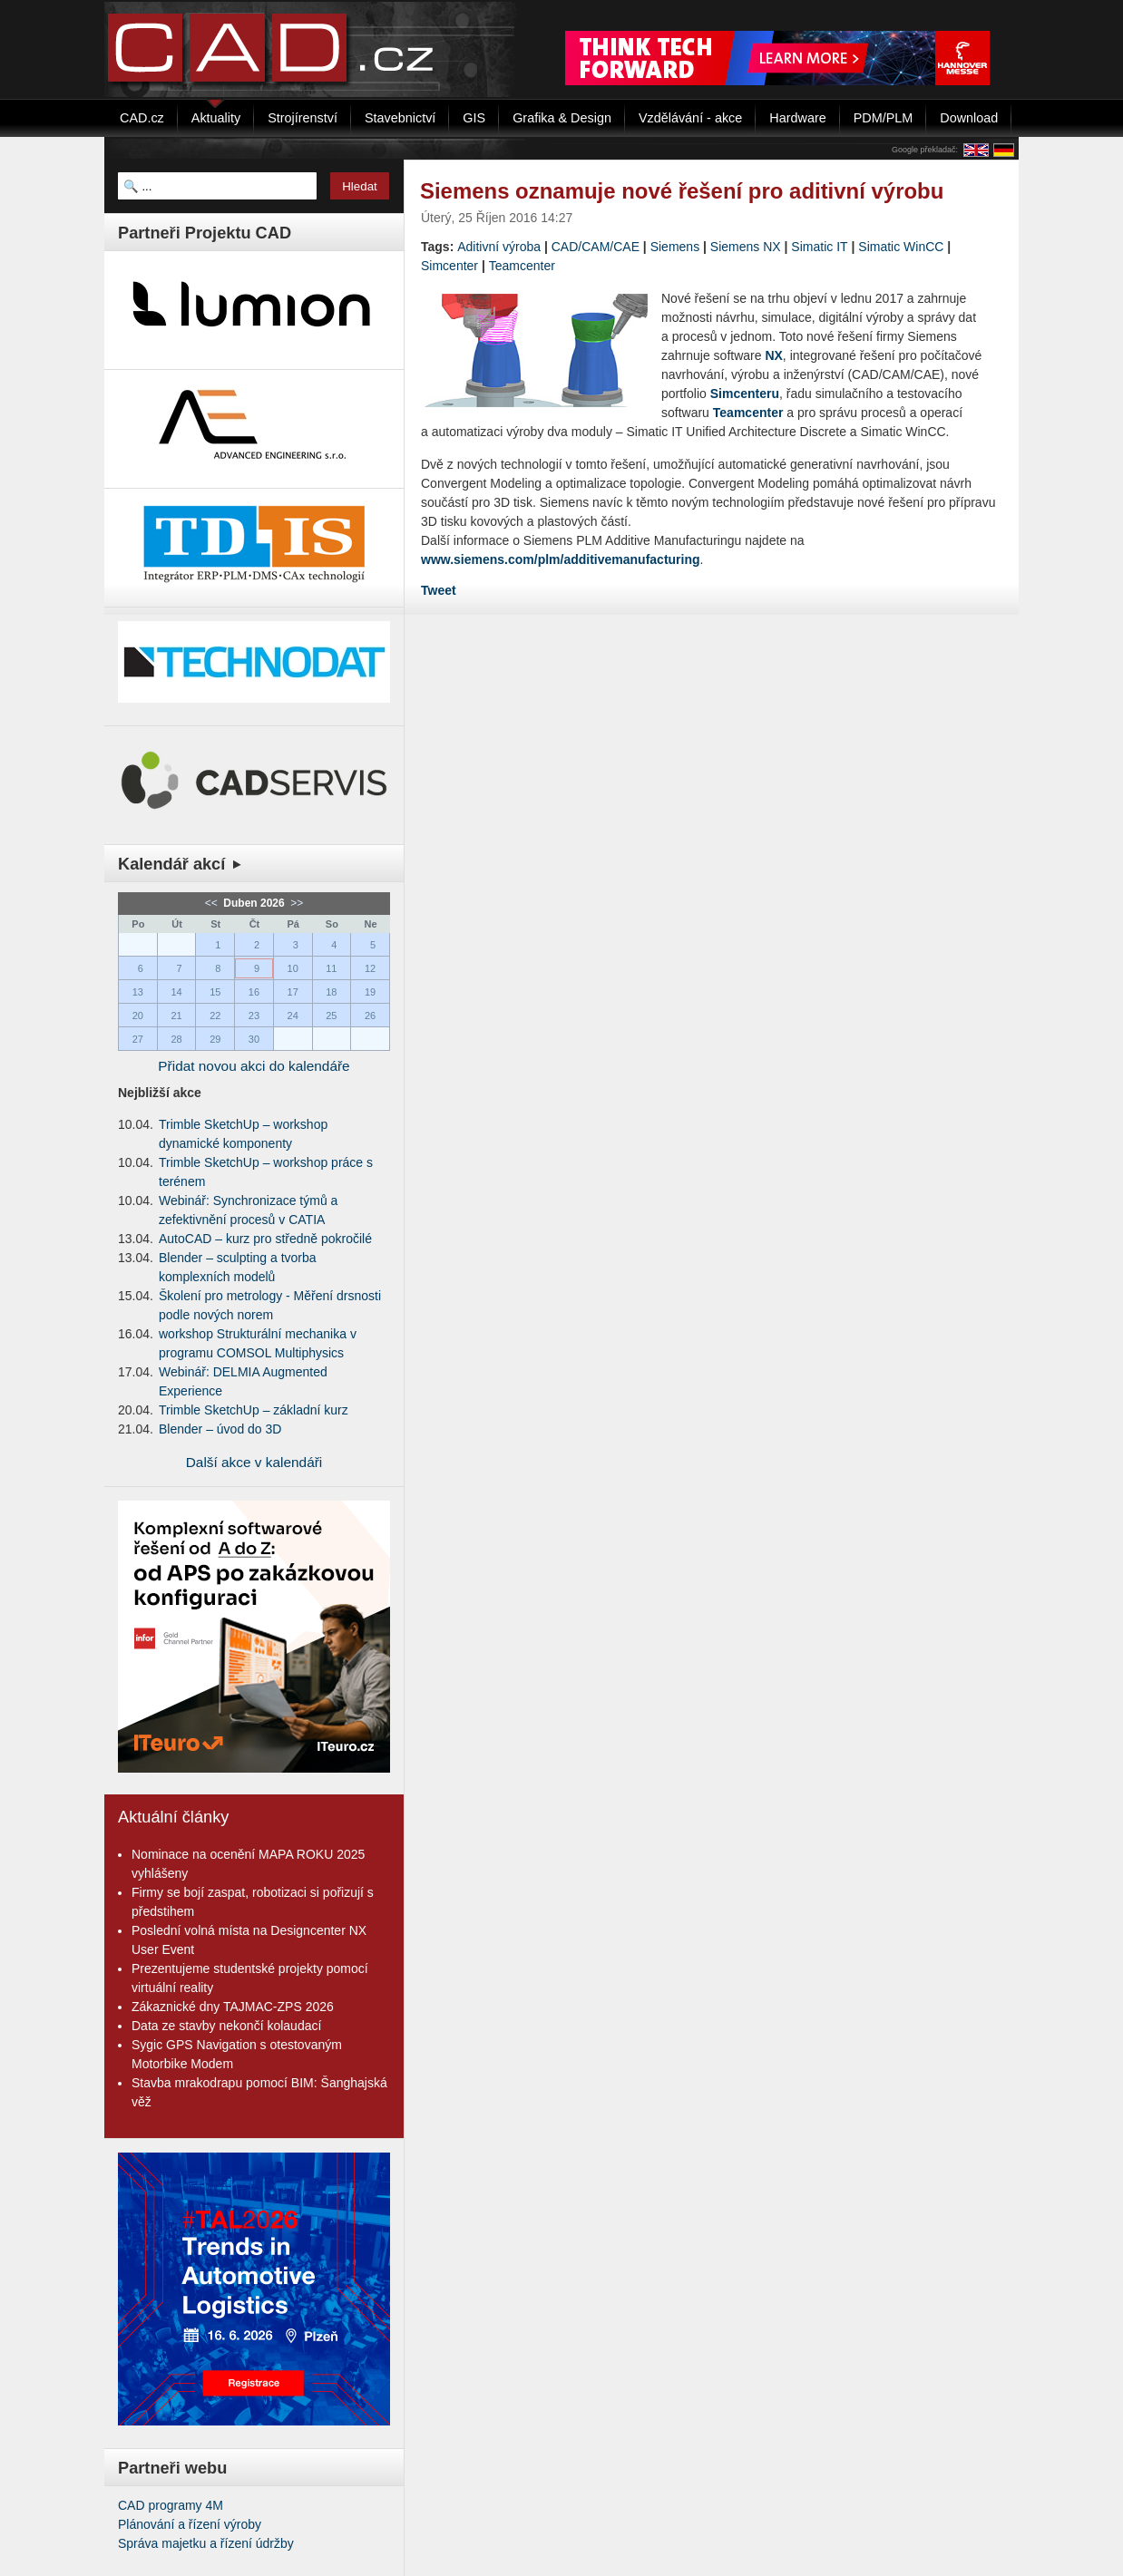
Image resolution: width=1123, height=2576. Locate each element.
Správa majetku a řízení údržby (206, 2543)
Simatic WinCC (900, 246)
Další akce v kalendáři (254, 1462)
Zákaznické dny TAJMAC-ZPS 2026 (233, 2006)
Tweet (438, 590)
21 (176, 1015)
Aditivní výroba (499, 246)
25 (331, 1015)
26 (370, 1015)
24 (293, 1015)
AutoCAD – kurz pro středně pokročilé (265, 1238)
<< (212, 903)
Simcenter (449, 265)
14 (176, 992)
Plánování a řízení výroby (189, 2524)
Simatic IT (819, 246)
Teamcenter (522, 265)
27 (137, 1039)
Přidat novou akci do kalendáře (253, 1066)
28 (176, 1039)
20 (137, 1015)
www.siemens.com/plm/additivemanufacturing (560, 559)
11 (331, 968)
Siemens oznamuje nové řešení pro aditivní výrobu (681, 191)
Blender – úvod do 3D (220, 1429)
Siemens (674, 246)
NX (773, 355)
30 (254, 1039)
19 (370, 992)
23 (254, 1015)
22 (215, 1015)
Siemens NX (745, 246)
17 (293, 992)
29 (215, 1039)
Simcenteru (744, 393)
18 (331, 992)
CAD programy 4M (170, 2505)
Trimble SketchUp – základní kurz (253, 1410)
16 (254, 992)
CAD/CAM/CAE (596, 246)
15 (215, 992)
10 (293, 968)
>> (295, 903)
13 (137, 992)
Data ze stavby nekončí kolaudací (226, 2025)
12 (370, 968)
